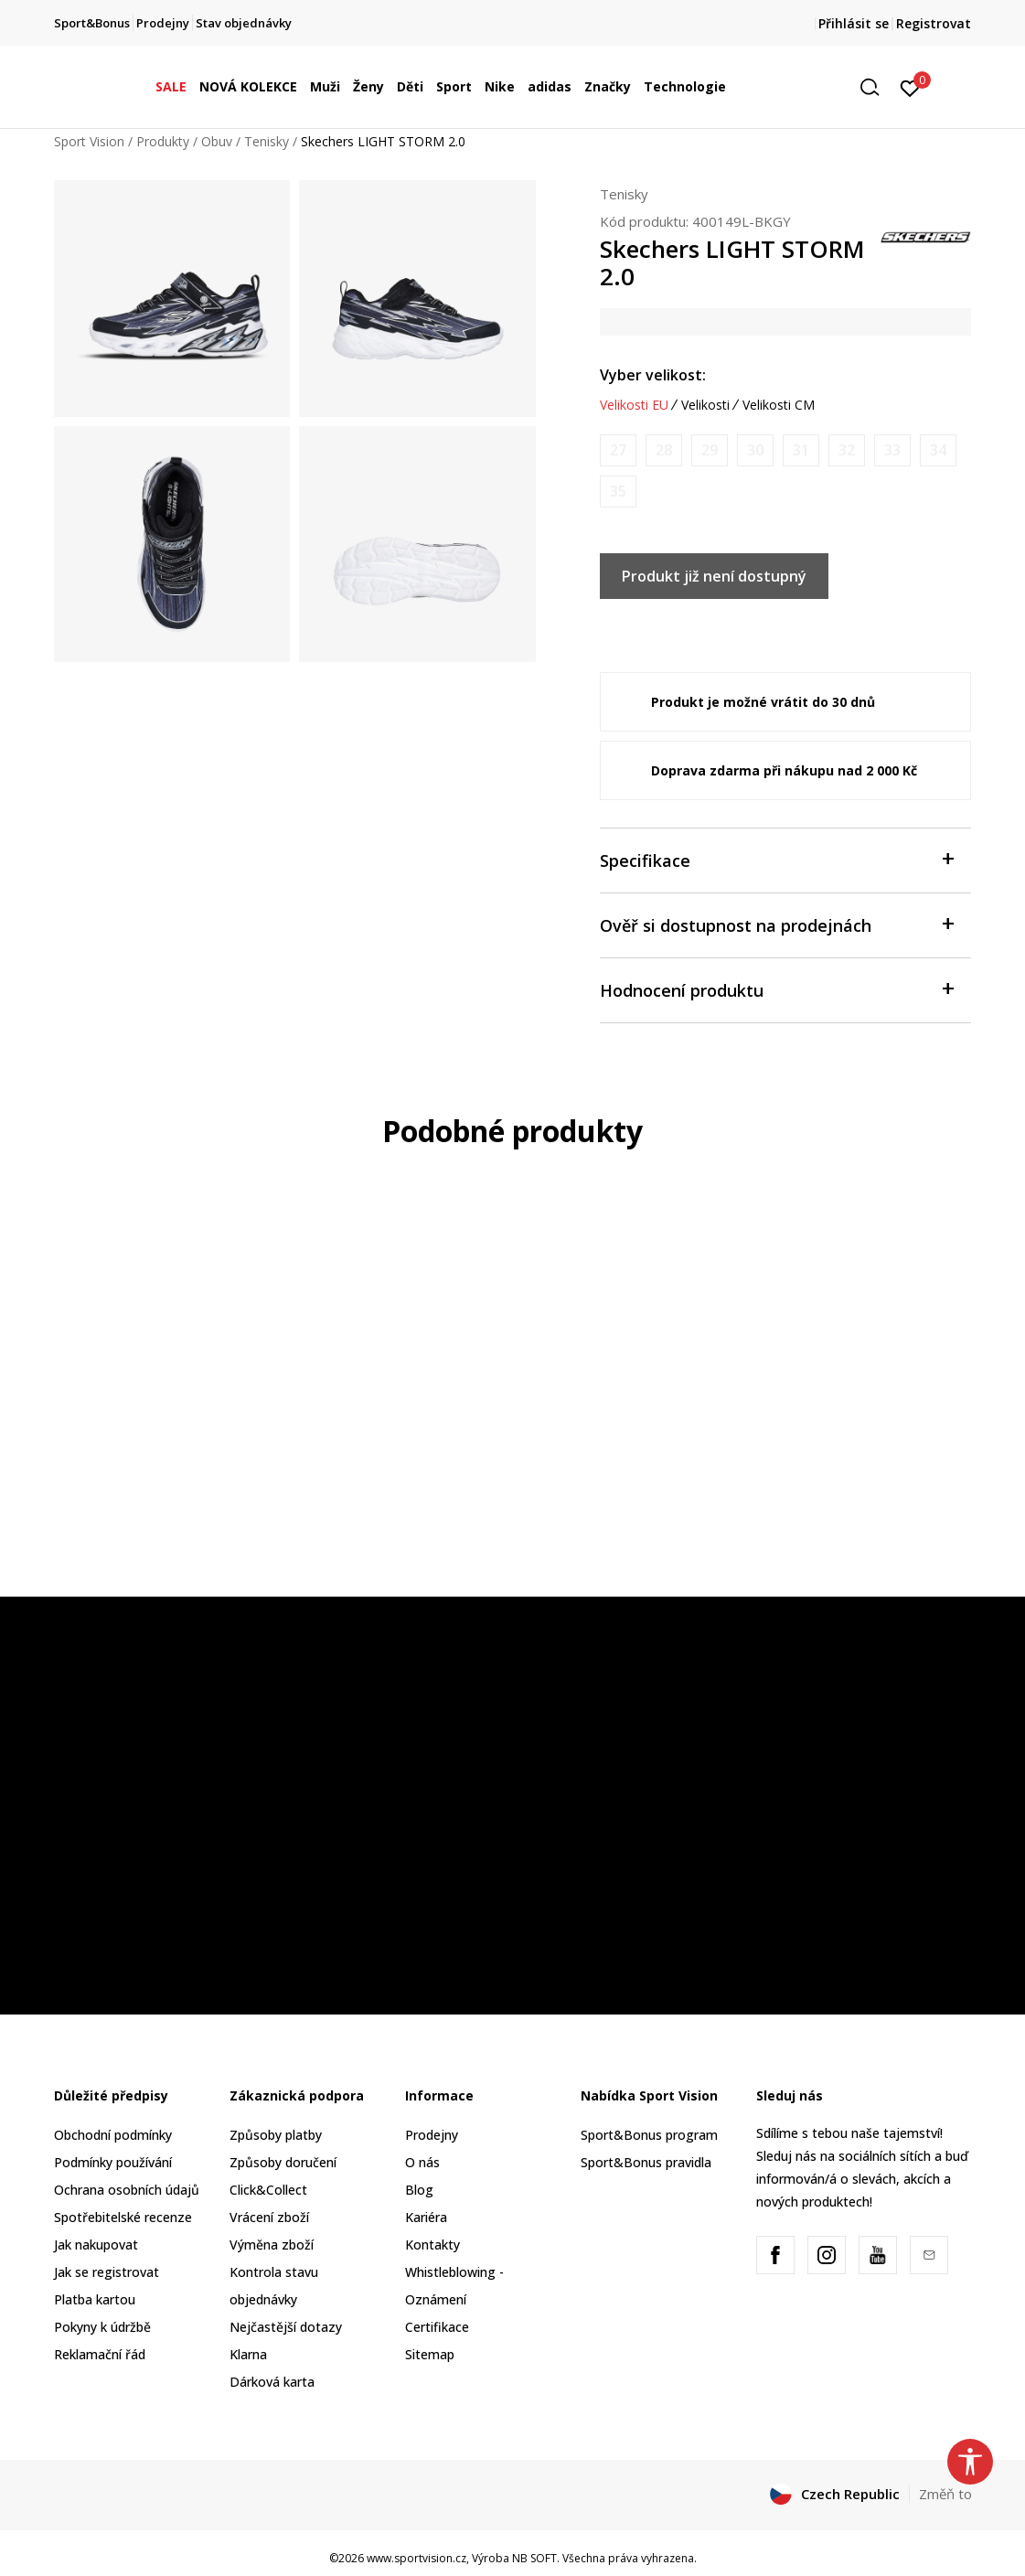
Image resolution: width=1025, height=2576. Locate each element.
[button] (876, 87)
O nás (422, 2162)
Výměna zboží (272, 2244)
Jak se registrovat (106, 2272)
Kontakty (432, 2244)
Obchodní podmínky (113, 2134)
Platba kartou (94, 2299)
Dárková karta (272, 2381)
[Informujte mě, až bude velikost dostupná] (618, 450)
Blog (419, 2189)
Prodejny (431, 2134)
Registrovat (933, 23)
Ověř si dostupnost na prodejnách (777, 924)
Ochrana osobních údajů (126, 2189)
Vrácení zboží (269, 2217)
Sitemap (429, 2354)
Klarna (248, 2354)
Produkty (162, 141)
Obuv (216, 141)
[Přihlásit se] (910, 87)
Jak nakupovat (96, 2244)
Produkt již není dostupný (714, 576)
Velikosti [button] (705, 405)
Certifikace (437, 2327)
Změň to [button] (945, 2494)
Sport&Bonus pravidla (646, 2162)
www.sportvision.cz (416, 2558)
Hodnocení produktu (777, 989)
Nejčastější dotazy (286, 2327)
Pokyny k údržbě (102, 2327)
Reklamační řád (99, 2354)
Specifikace (777, 859)
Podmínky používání (113, 2162)
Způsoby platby (276, 2134)
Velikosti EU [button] (634, 405)
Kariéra (426, 2217)
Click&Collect (268, 2189)
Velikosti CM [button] (778, 405)
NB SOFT (534, 2558)
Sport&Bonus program (649, 2134)
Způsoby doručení (283, 2162)
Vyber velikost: (653, 375)
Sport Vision (89, 141)
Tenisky (266, 141)
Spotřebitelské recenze (123, 2217)
